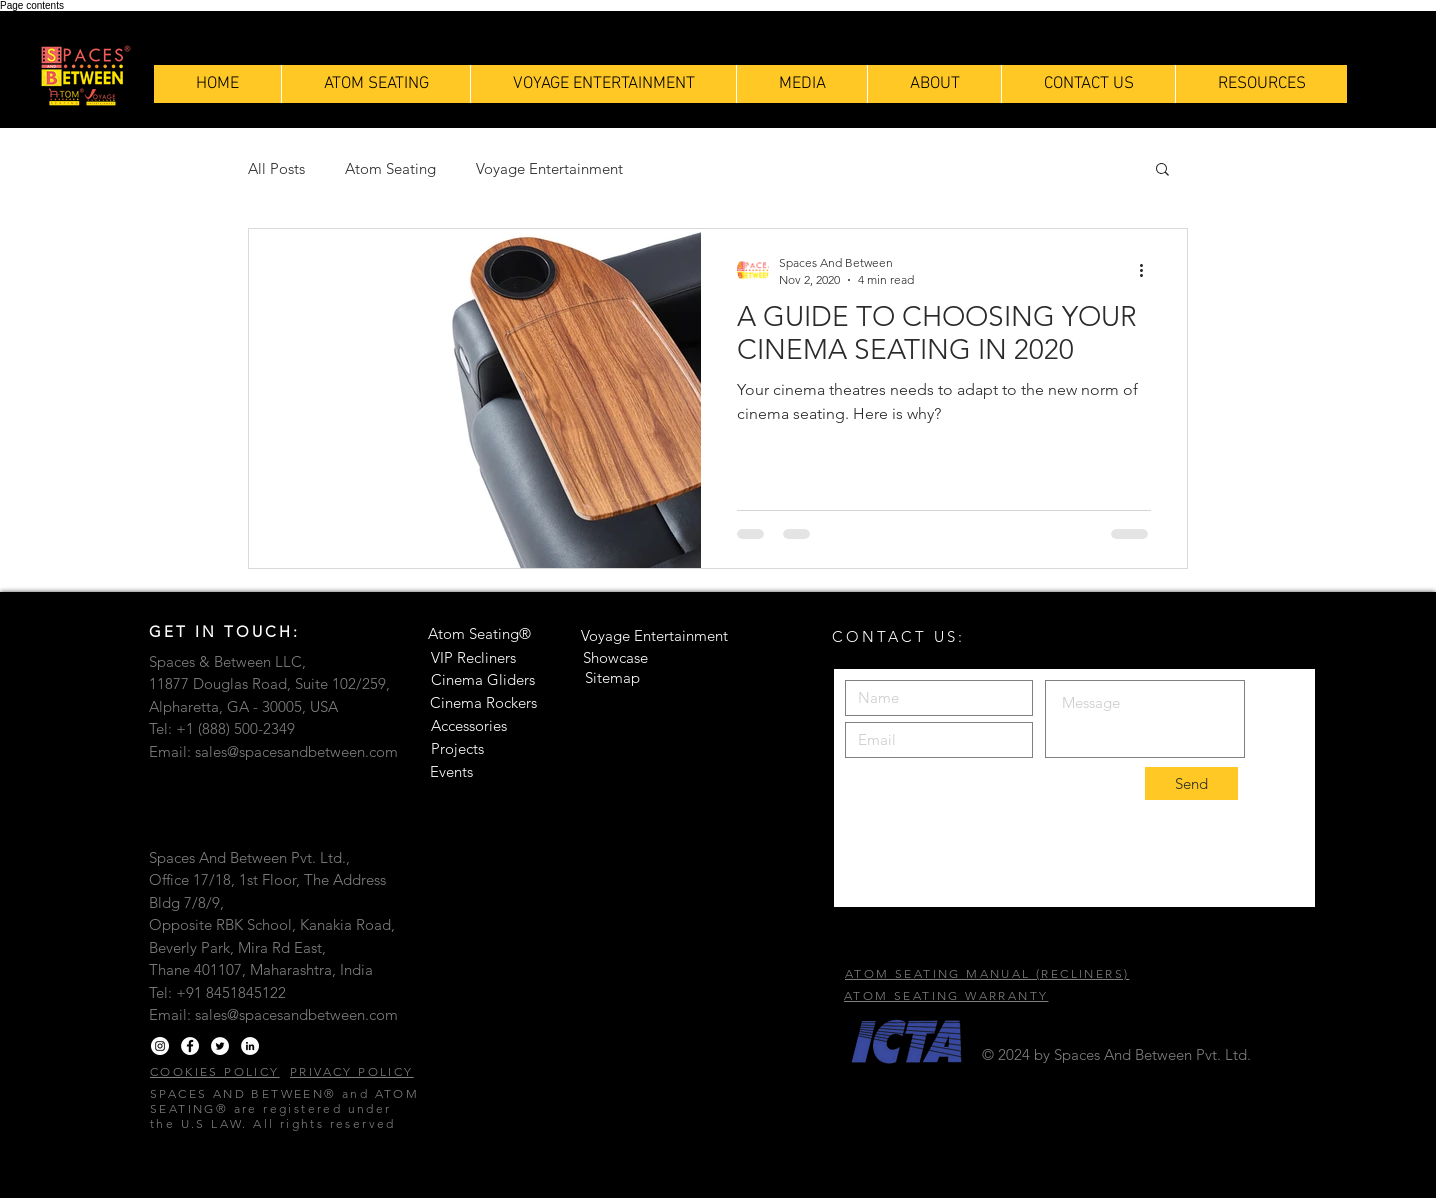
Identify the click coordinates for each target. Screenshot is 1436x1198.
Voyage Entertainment (549, 168)
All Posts (276, 168)
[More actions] (1148, 270)
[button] (1261, 84)
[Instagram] (160, 1046)
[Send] (1191, 783)
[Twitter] (220, 1046)
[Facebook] (190, 1046)
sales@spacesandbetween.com (296, 751)
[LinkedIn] (250, 1046)
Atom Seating (390, 168)
